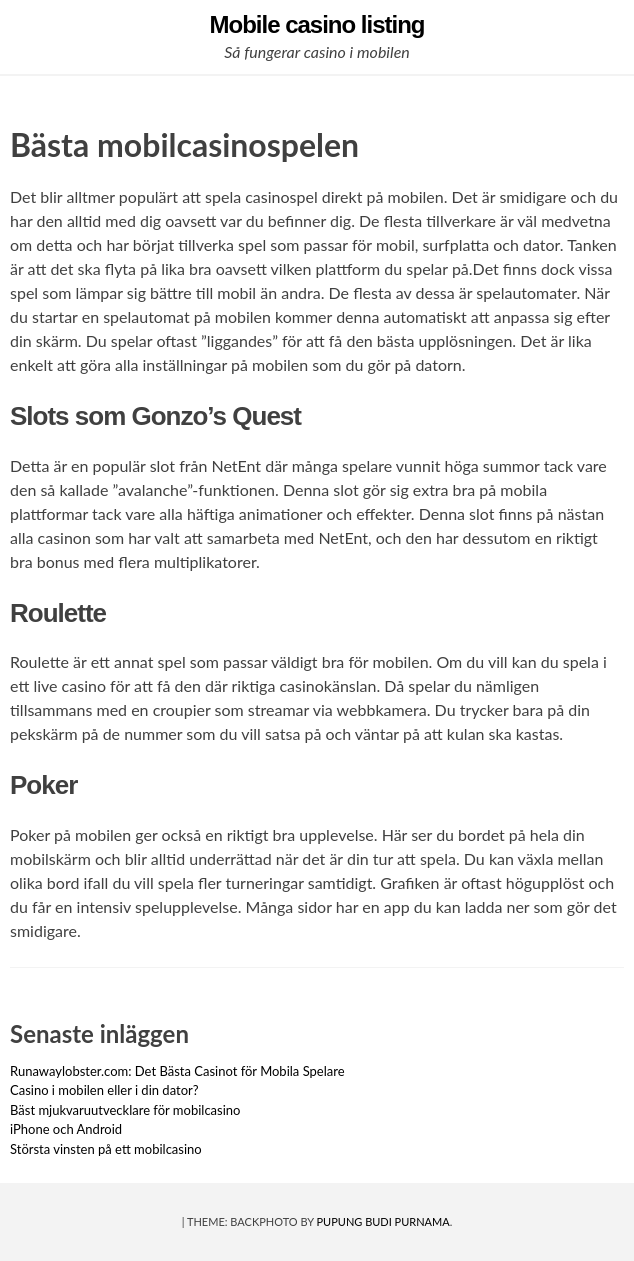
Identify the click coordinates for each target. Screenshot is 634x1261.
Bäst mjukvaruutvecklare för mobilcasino (125, 1110)
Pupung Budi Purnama (383, 1221)
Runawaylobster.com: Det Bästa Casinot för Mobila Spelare (177, 1071)
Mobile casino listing (316, 24)
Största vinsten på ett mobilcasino (106, 1149)
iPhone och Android (66, 1129)
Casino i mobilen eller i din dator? (104, 1090)
